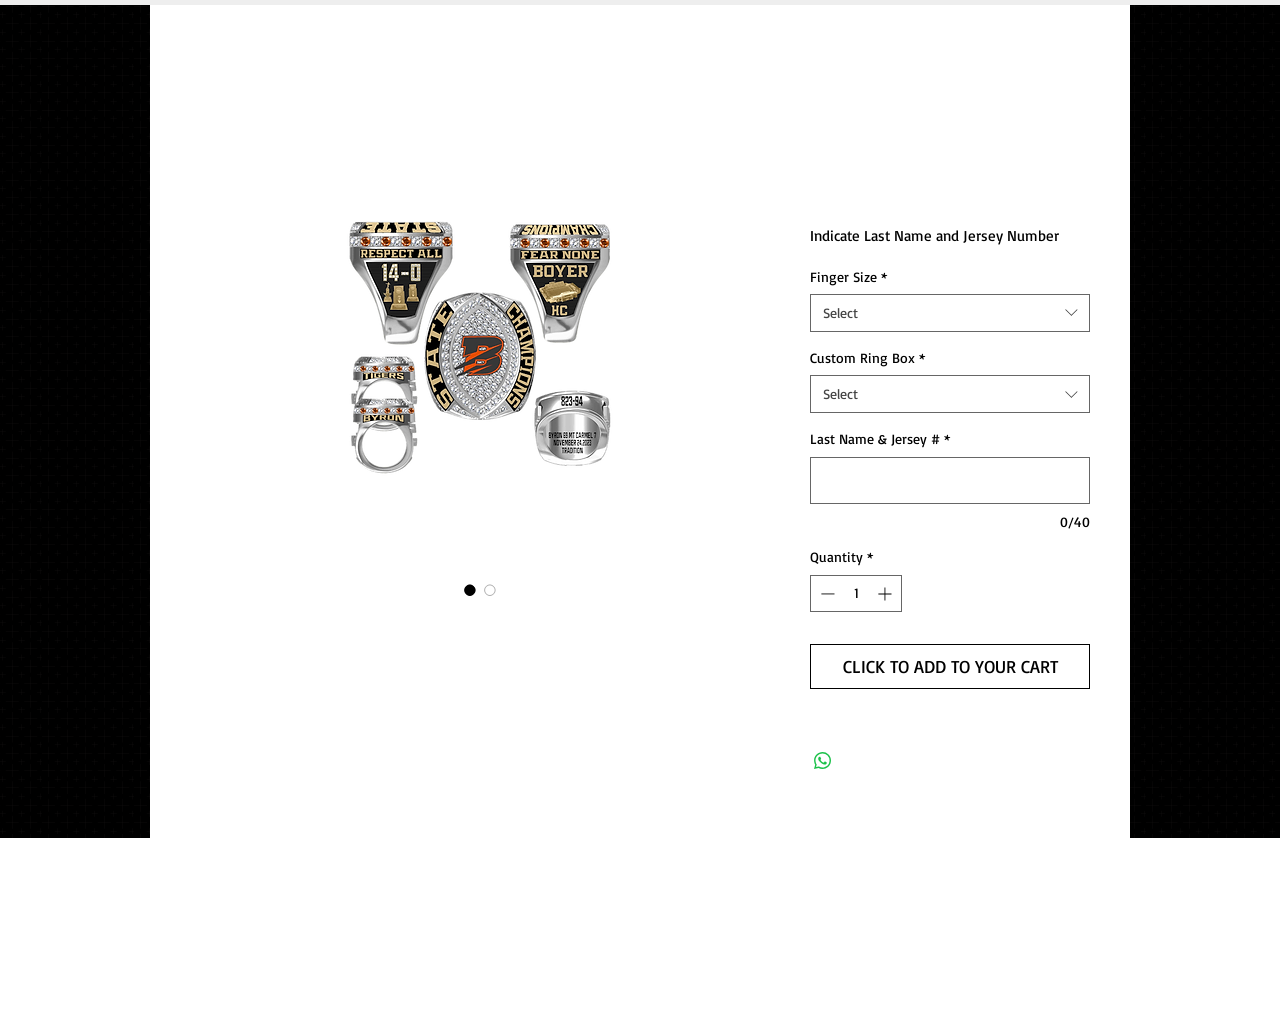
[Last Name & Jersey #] (950, 480)
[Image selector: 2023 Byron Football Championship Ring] (470, 590)
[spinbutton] (856, 593)
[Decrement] (825, 593)
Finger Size (848, 276)
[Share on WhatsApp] (823, 761)
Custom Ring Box (867, 357)
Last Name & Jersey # (880, 438)
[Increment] (886, 593)
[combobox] (950, 313)
